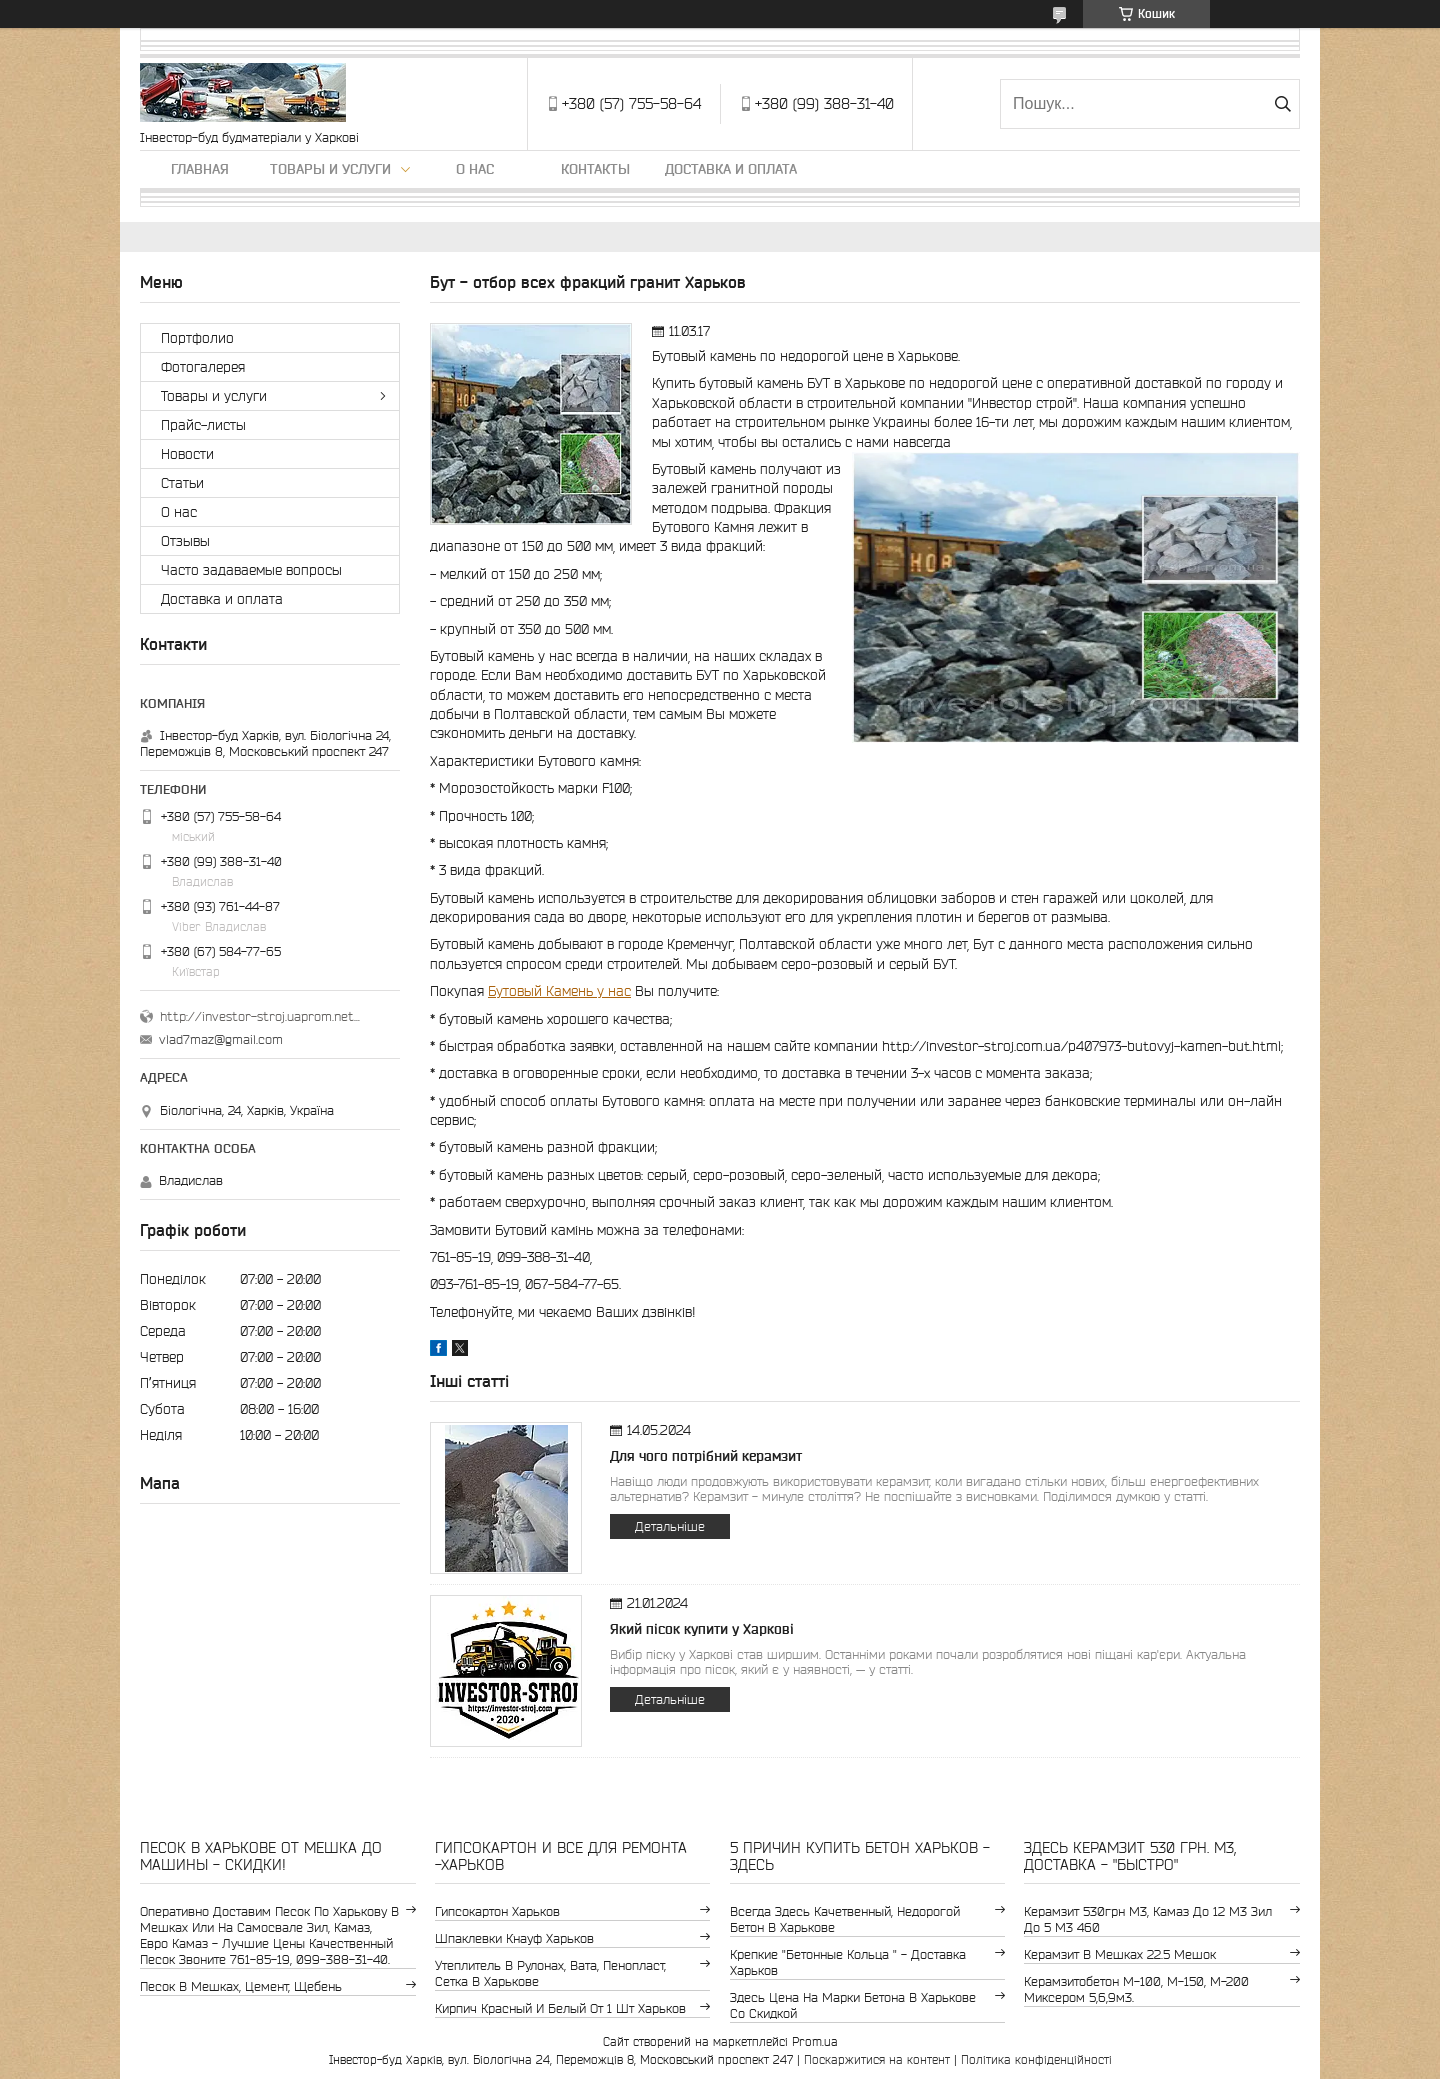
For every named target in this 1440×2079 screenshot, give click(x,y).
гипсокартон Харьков (497, 1911)
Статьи (182, 483)
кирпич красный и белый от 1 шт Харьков (560, 2008)
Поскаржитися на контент (877, 2059)
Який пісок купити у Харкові (702, 1629)
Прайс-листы (203, 425)
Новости (187, 454)
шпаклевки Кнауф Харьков (514, 1938)
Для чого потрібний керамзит (706, 1456)
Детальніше (670, 1526)
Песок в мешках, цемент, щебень (241, 1986)
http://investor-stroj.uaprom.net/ (260, 1016)
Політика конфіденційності (1036, 2059)
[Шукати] (1282, 104)
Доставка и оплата (731, 169)
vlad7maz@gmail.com (221, 1039)
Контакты (595, 169)
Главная (200, 169)
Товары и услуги (330, 169)
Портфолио (197, 338)
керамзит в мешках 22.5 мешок (1120, 1954)
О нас (475, 169)
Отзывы (185, 541)
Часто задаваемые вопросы (251, 570)
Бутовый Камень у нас (559, 991)
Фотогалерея (203, 367)
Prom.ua (815, 2041)
